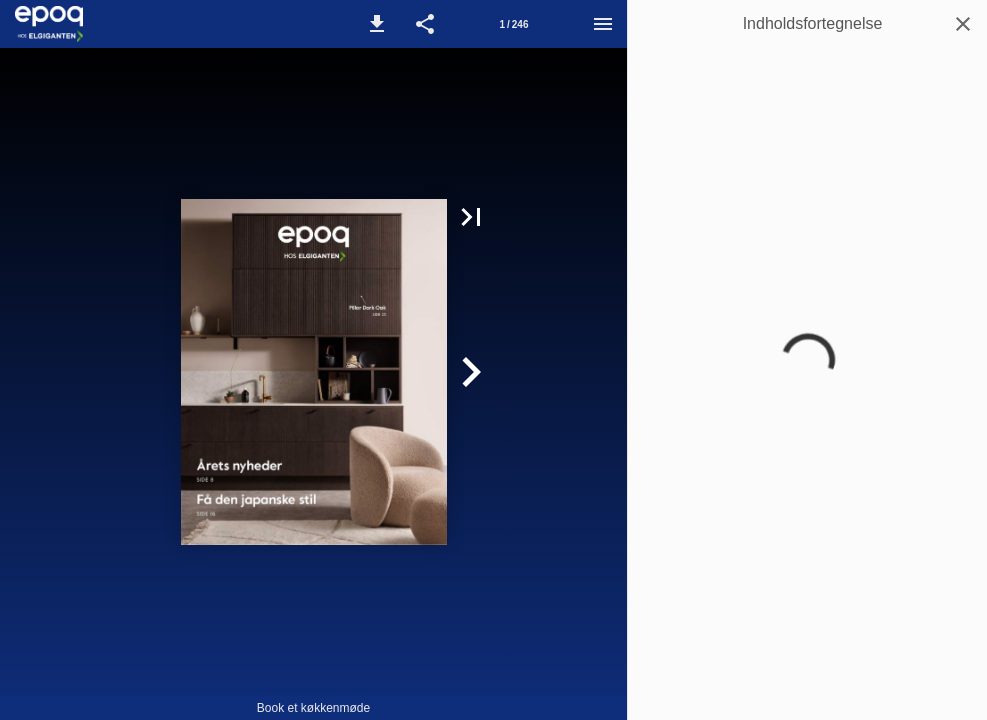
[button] (377, 24)
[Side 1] (514, 24)
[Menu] (603, 24)
